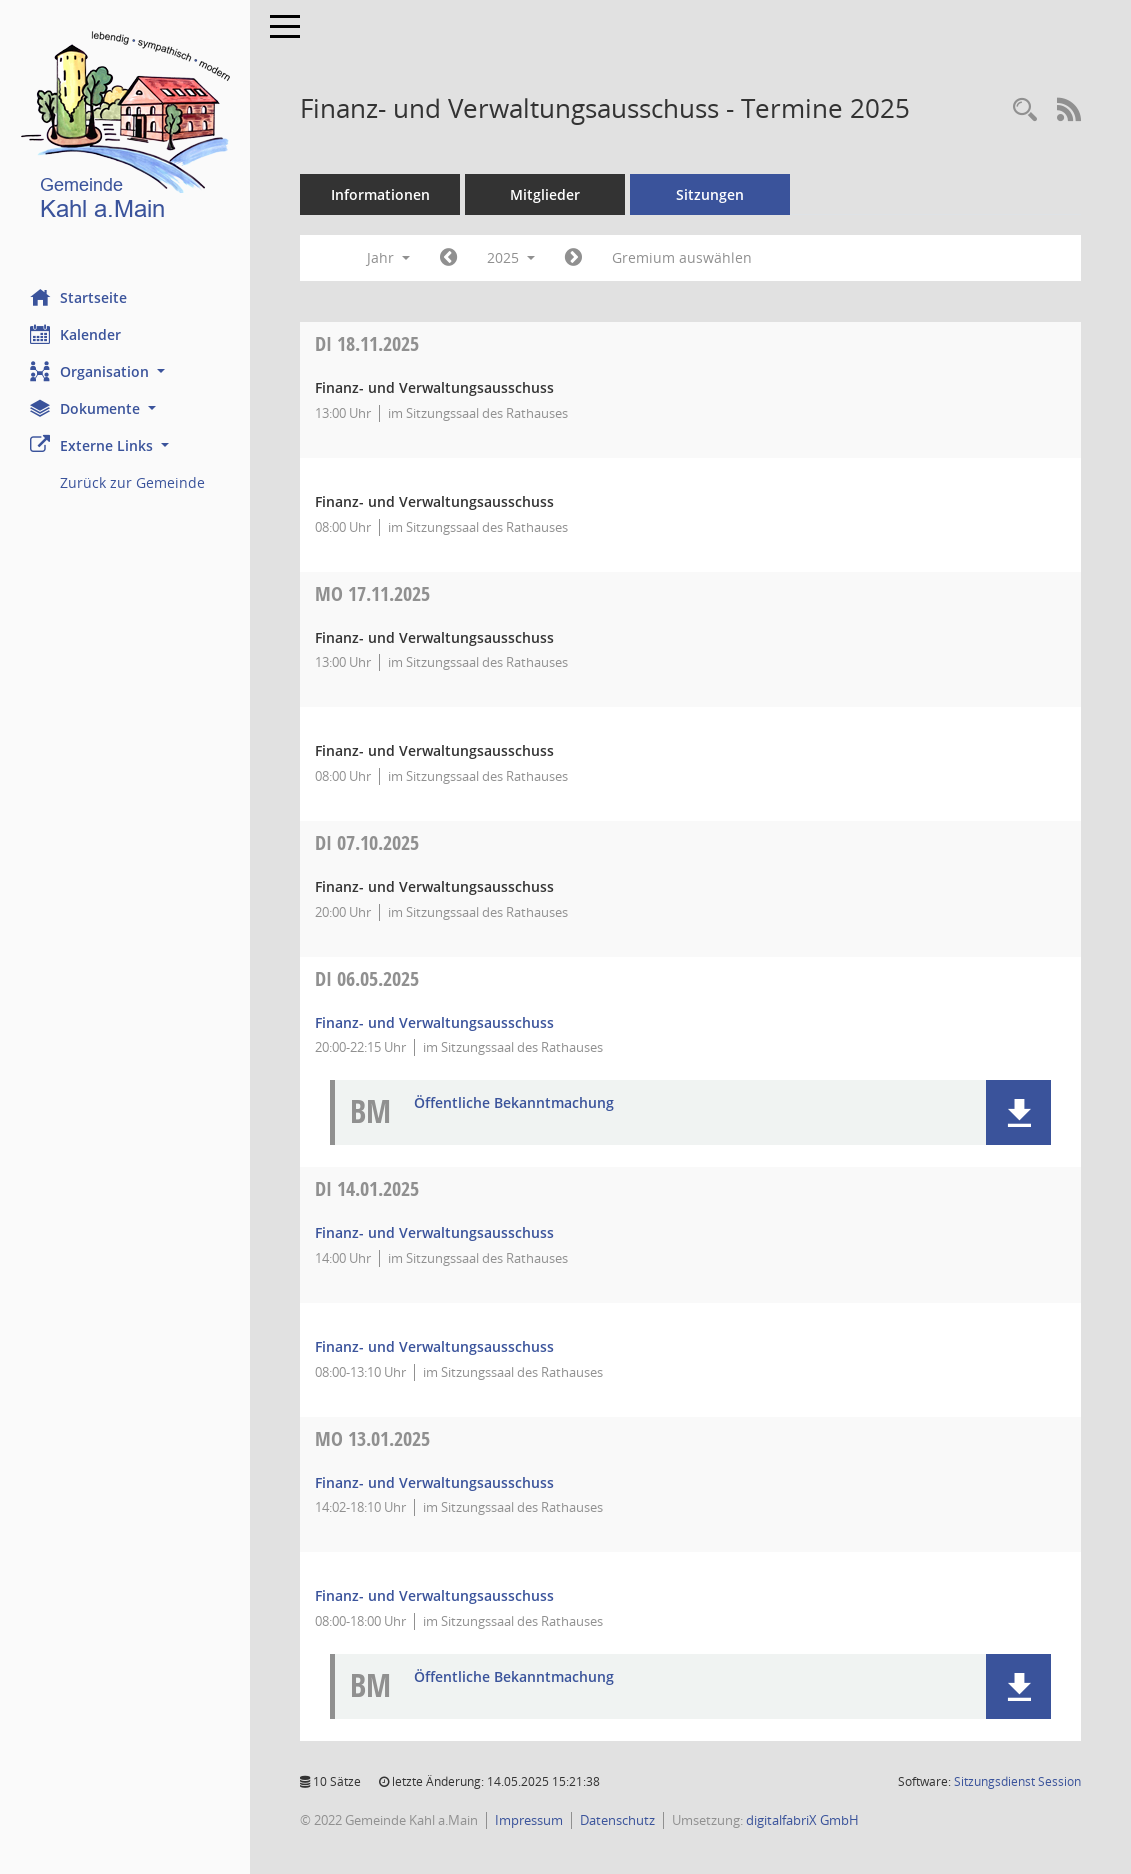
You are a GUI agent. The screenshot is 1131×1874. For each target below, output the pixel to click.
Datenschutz (617, 1820)
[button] (125, 371)
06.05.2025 (367, 978)
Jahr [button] (388, 257)
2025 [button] (511, 257)
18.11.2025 (367, 343)
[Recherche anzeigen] (1025, 110)
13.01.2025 (372, 1438)
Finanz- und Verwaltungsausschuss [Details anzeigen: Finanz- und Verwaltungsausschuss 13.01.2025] (434, 1482)
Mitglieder (545, 194)
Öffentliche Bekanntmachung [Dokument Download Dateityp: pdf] (514, 1103)
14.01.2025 (367, 1188)
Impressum (529, 1820)
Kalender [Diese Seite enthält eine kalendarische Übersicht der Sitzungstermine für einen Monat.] (75, 334)
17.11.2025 (372, 593)
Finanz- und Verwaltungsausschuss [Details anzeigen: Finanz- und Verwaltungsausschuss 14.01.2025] (434, 1232)
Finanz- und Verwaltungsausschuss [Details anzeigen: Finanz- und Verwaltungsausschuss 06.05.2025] (434, 1022)
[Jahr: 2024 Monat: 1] (448, 258)
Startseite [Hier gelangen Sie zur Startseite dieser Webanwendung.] (78, 297)
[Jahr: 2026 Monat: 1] (573, 258)
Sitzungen (710, 194)
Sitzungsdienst (1017, 1781)
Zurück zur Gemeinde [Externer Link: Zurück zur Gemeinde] (132, 482)
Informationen (380, 194)
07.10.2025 (367, 842)
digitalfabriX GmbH (802, 1820)
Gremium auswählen (682, 257)
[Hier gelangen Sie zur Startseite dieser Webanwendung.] (125, 129)
